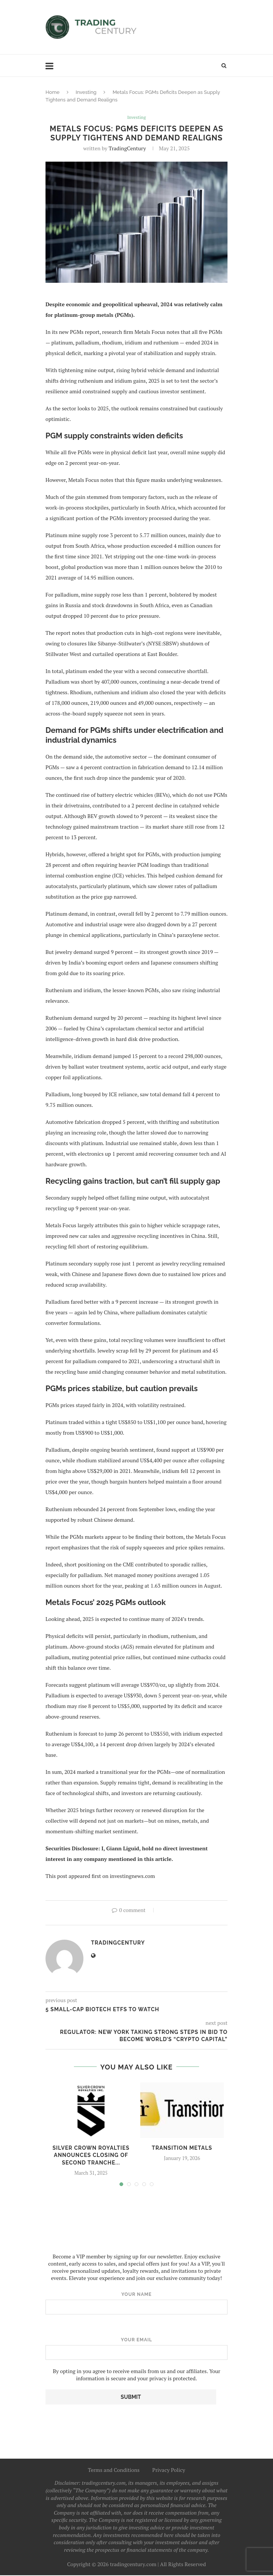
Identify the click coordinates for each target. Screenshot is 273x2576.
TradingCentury (127, 149)
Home (53, 92)
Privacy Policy (168, 2470)
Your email (137, 2349)
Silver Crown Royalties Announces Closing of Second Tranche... (90, 2155)
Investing (85, 92)
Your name (137, 2303)
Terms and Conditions (114, 2470)
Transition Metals (182, 2148)
